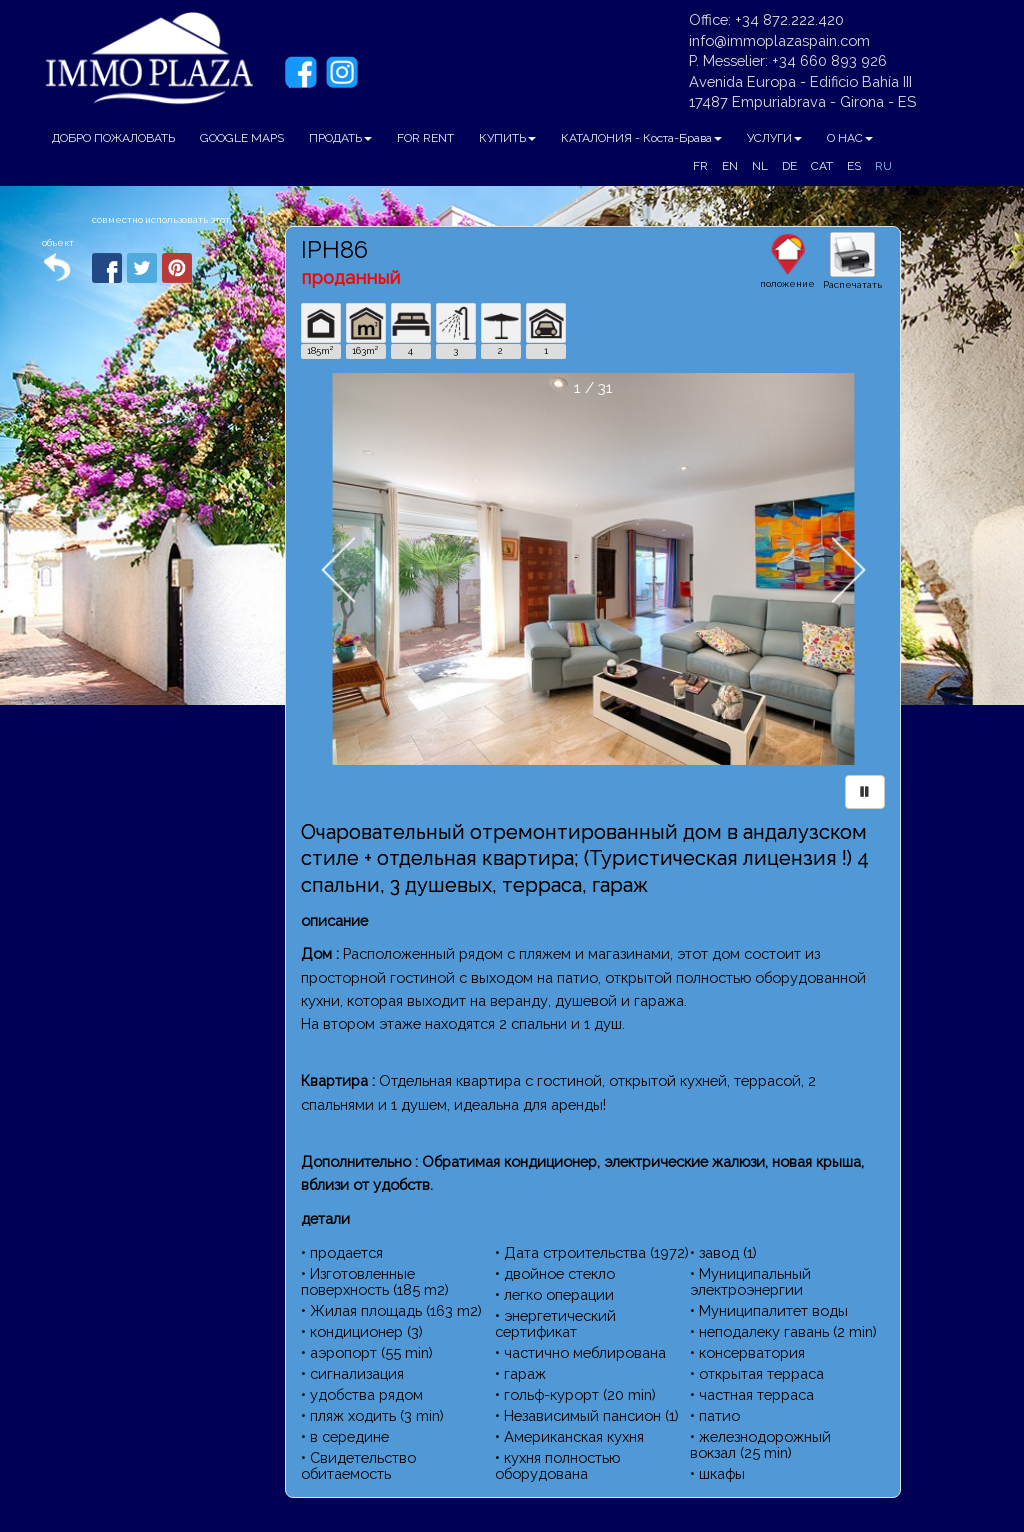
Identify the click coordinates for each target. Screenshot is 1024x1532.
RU (883, 166)
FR (700, 166)
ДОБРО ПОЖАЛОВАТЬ (113, 138)
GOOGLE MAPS (242, 138)
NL (760, 166)
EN (730, 166)
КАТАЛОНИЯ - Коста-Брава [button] (641, 138)
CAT (822, 166)
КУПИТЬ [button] (507, 138)
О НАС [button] (850, 138)
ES (854, 166)
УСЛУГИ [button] (774, 138)
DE (789, 166)
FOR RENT (425, 138)
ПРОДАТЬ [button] (340, 138)
